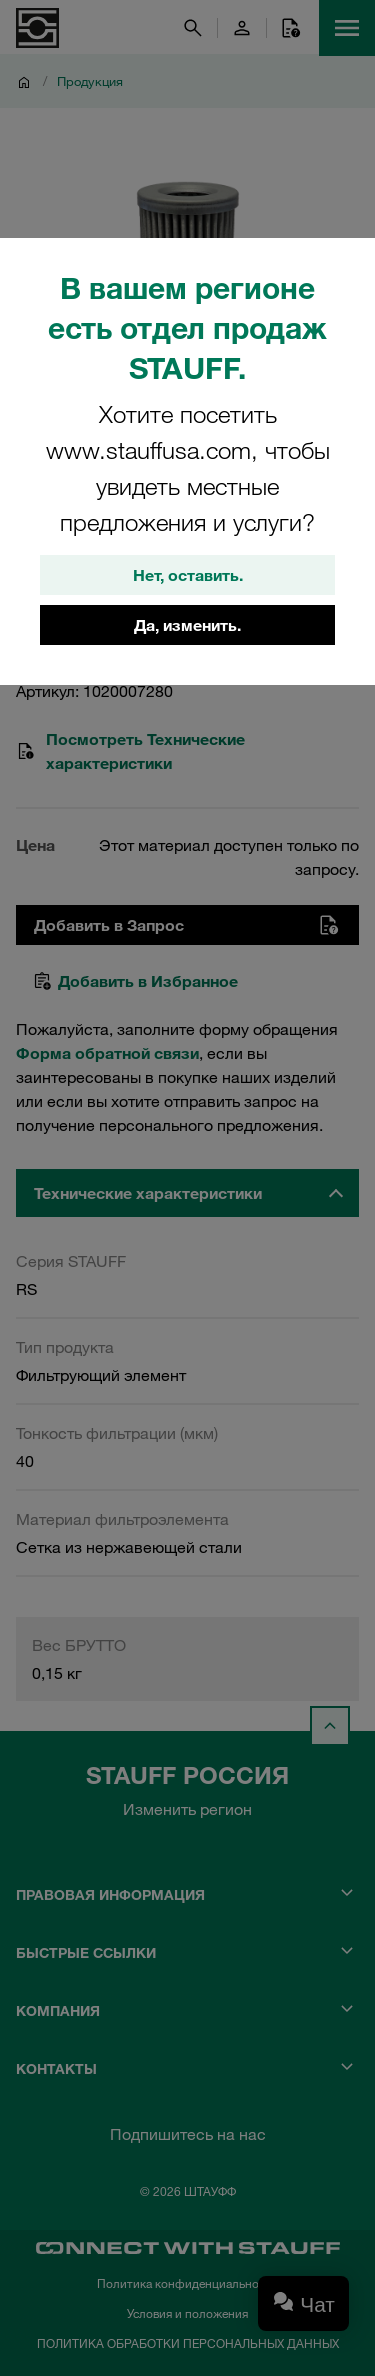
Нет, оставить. (188, 575)
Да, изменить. (187, 625)
